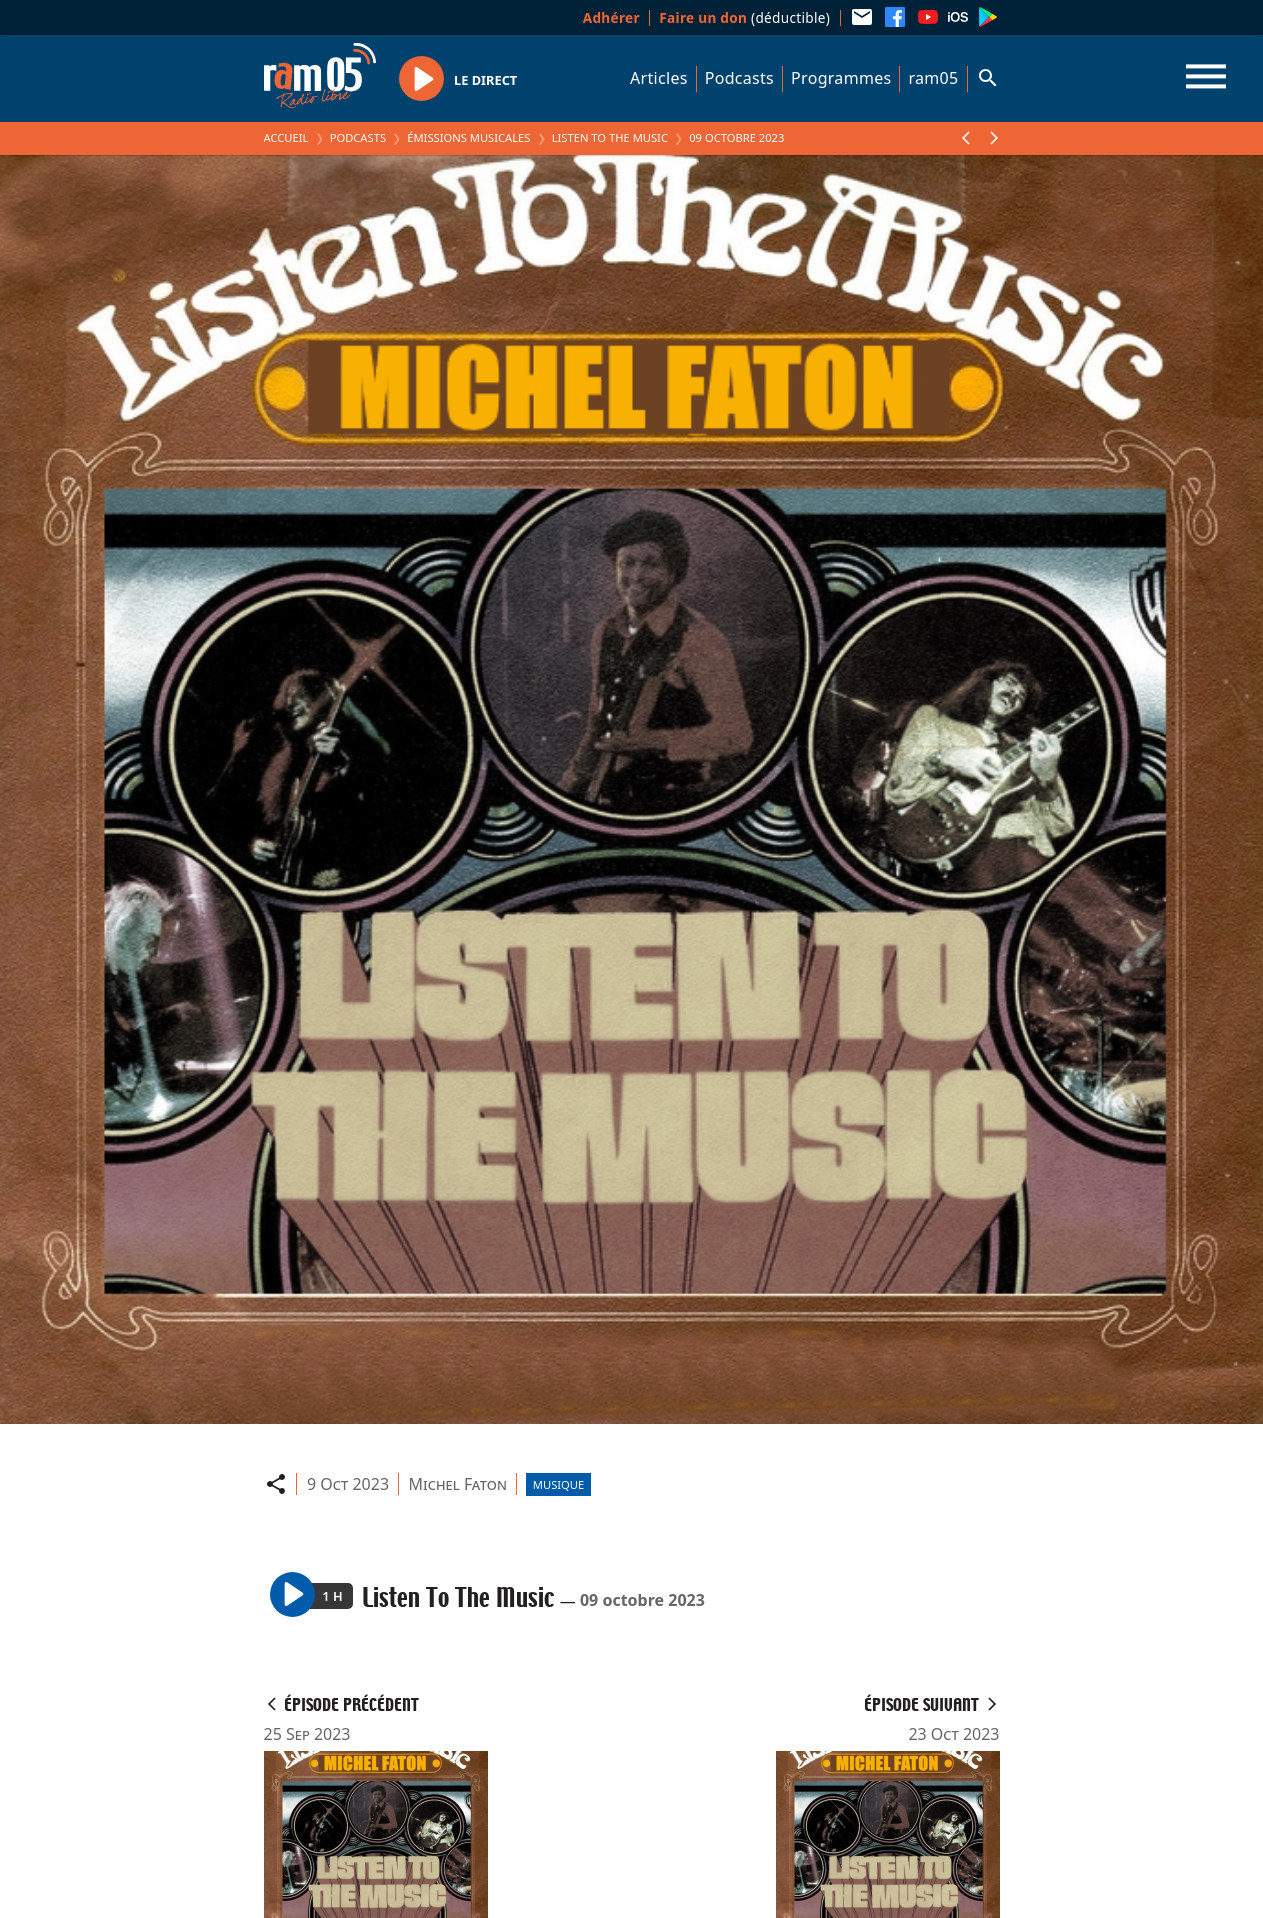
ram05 (933, 78)
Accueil (286, 137)
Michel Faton (458, 1484)
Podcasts (739, 78)
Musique (558, 1484)
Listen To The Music (610, 137)
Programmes (841, 78)
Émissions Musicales (468, 137)
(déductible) (744, 17)
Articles (659, 78)
